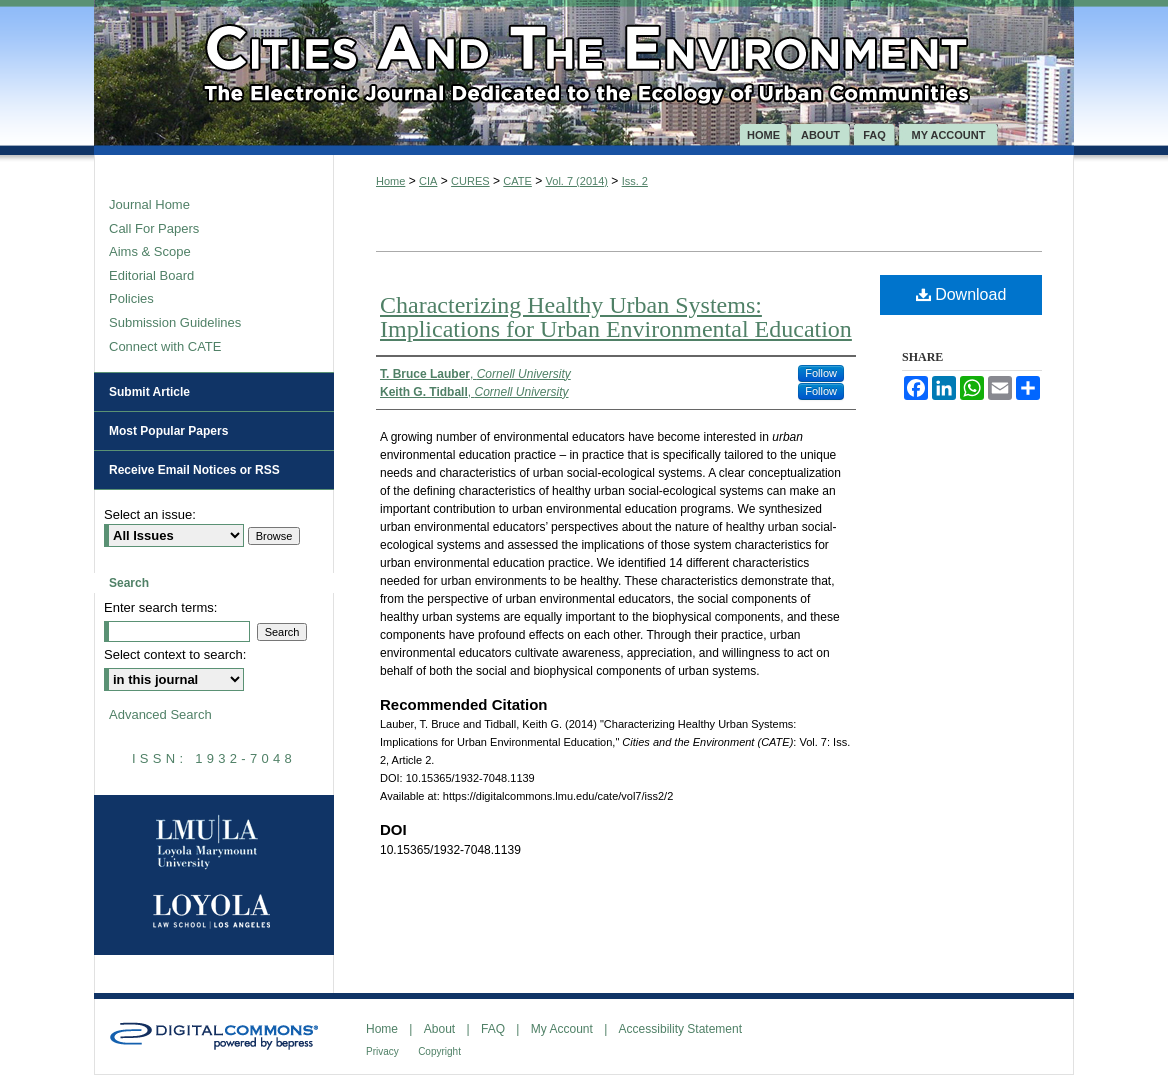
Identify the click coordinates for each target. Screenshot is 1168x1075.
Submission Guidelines (175, 322)
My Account (562, 1029)
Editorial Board (151, 275)
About (439, 1029)
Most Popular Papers (168, 431)
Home (390, 181)
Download (961, 294)
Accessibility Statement (680, 1029)
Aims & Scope (150, 251)
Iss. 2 (635, 181)
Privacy (382, 1051)
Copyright (439, 1051)
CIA (428, 181)
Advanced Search (160, 714)
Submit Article (149, 392)
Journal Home (149, 204)
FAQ (493, 1029)
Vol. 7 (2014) (577, 181)
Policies (131, 298)
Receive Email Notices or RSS (194, 470)
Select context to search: (175, 654)
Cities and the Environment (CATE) (584, 62)
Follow (821, 373)
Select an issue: (150, 514)
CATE (517, 181)
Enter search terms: (160, 607)
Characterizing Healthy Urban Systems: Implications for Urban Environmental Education (616, 317)
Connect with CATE (165, 346)
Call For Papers (154, 228)
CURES (470, 181)
